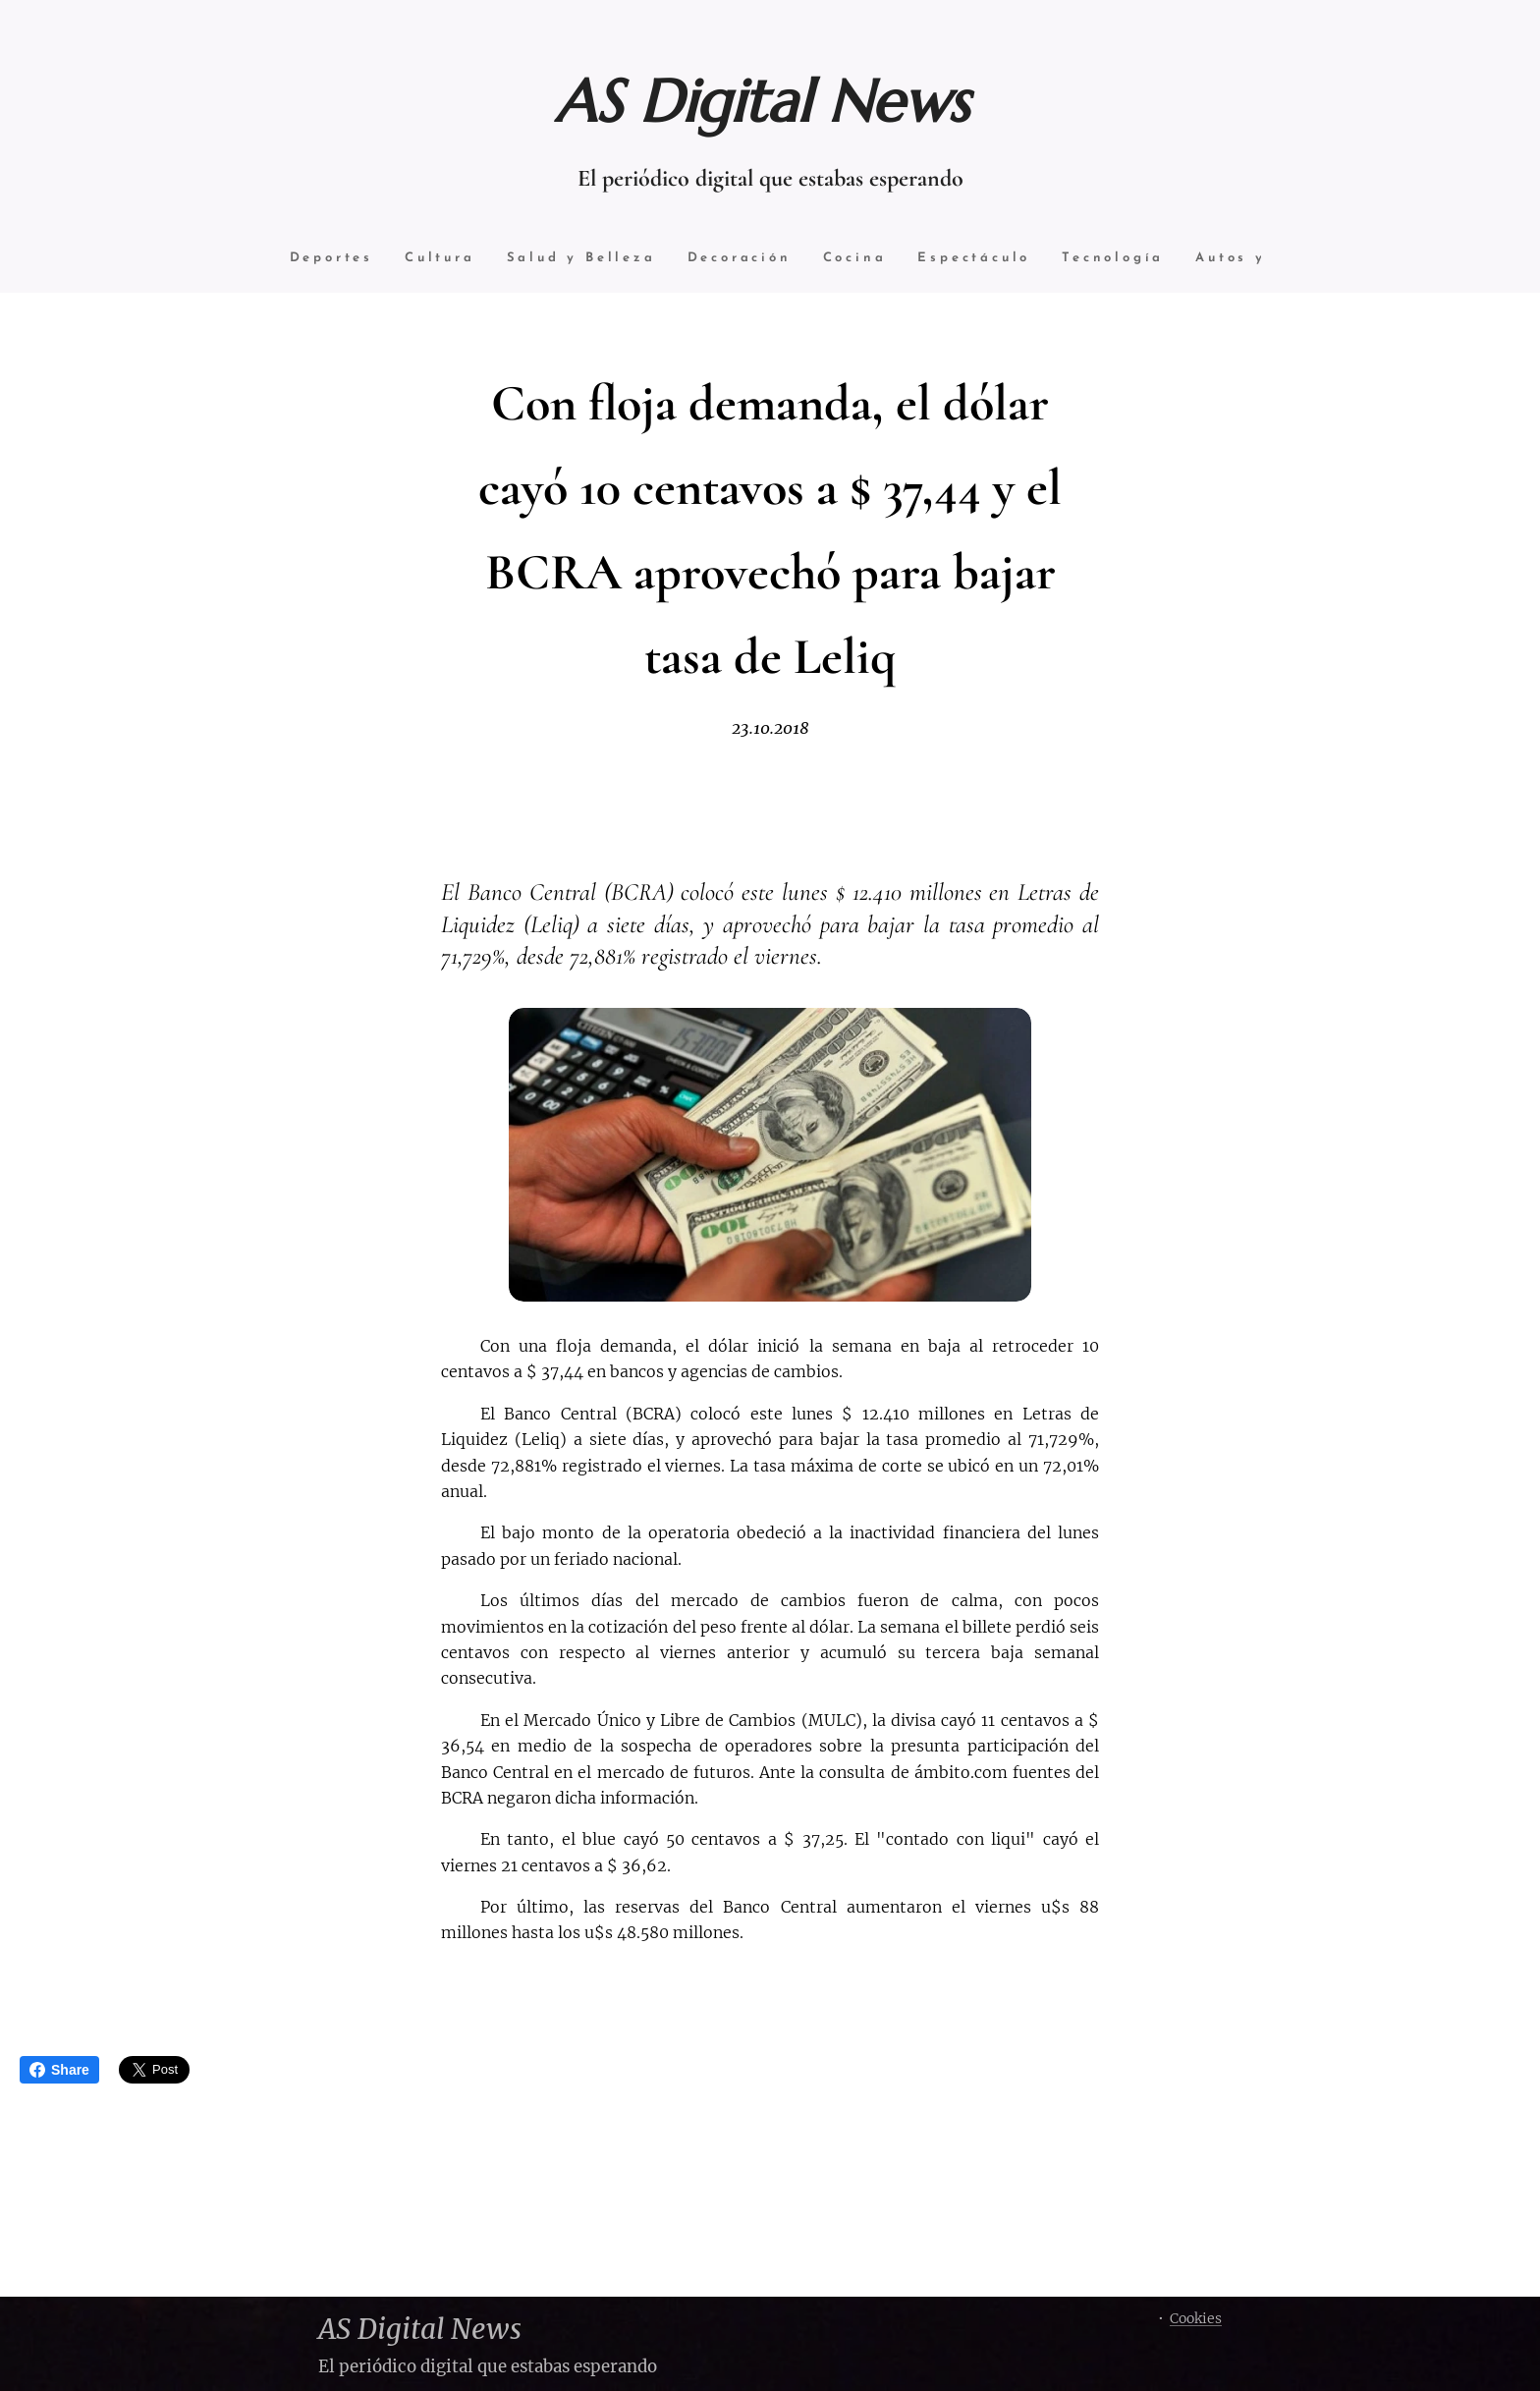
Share (59, 2070)
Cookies (1196, 2318)
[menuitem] (324, 259)
